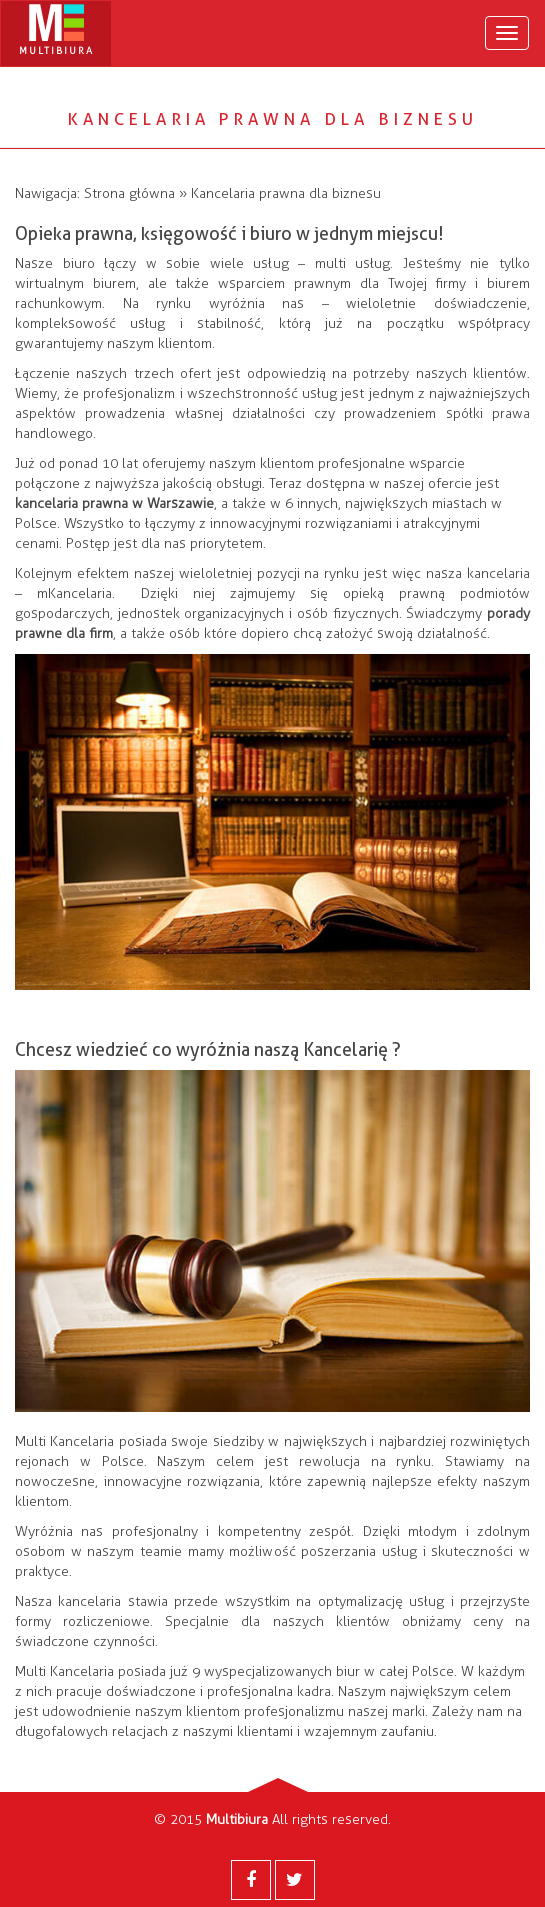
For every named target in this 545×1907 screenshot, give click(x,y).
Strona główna (129, 193)
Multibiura (237, 1819)
